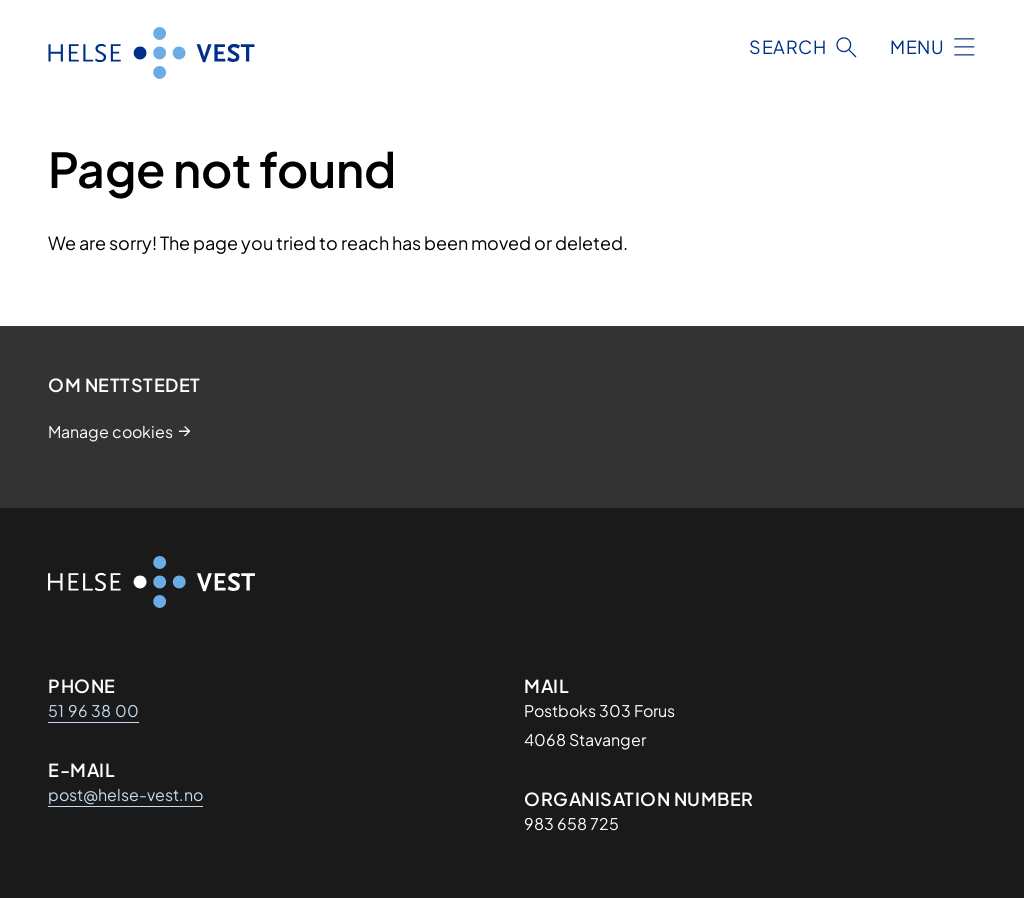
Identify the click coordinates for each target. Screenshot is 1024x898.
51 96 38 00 (93, 710)
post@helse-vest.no (125, 794)
